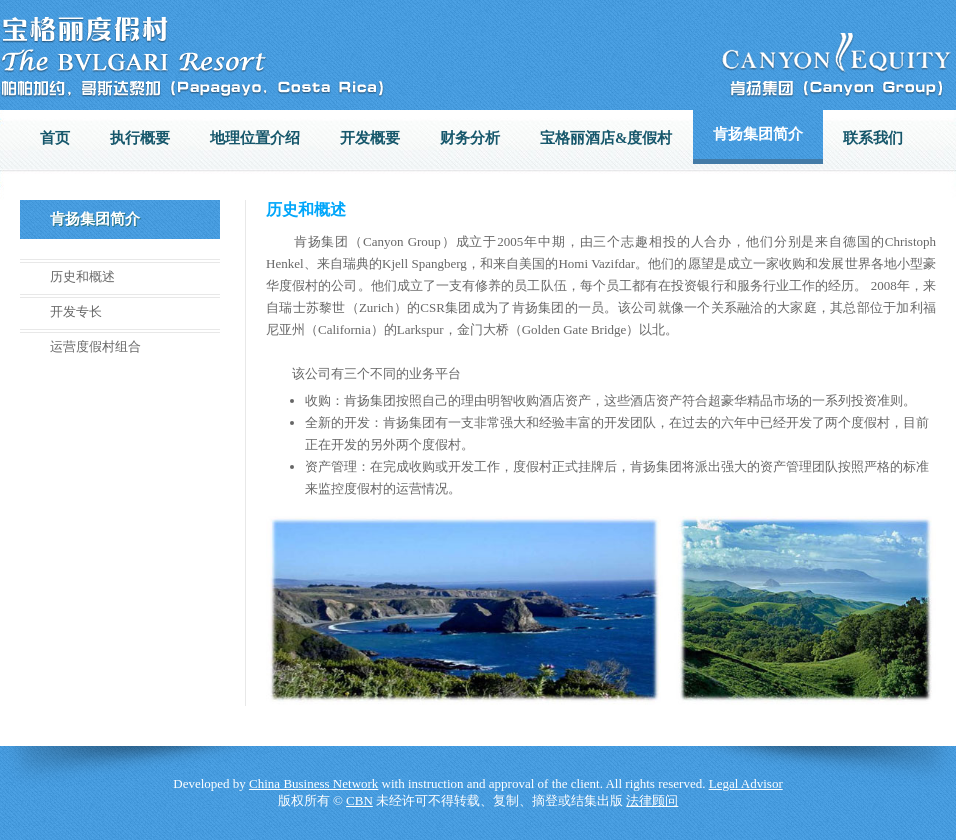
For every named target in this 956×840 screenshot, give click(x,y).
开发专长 (76, 311)
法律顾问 (652, 800)
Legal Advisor (746, 783)
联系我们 (873, 138)
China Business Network (313, 783)
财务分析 (470, 138)
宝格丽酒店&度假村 (606, 138)
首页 (55, 138)
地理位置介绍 (255, 138)
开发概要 (370, 138)
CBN (359, 800)
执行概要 (140, 138)
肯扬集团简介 (758, 134)
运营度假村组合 (95, 346)
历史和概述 (82, 276)
